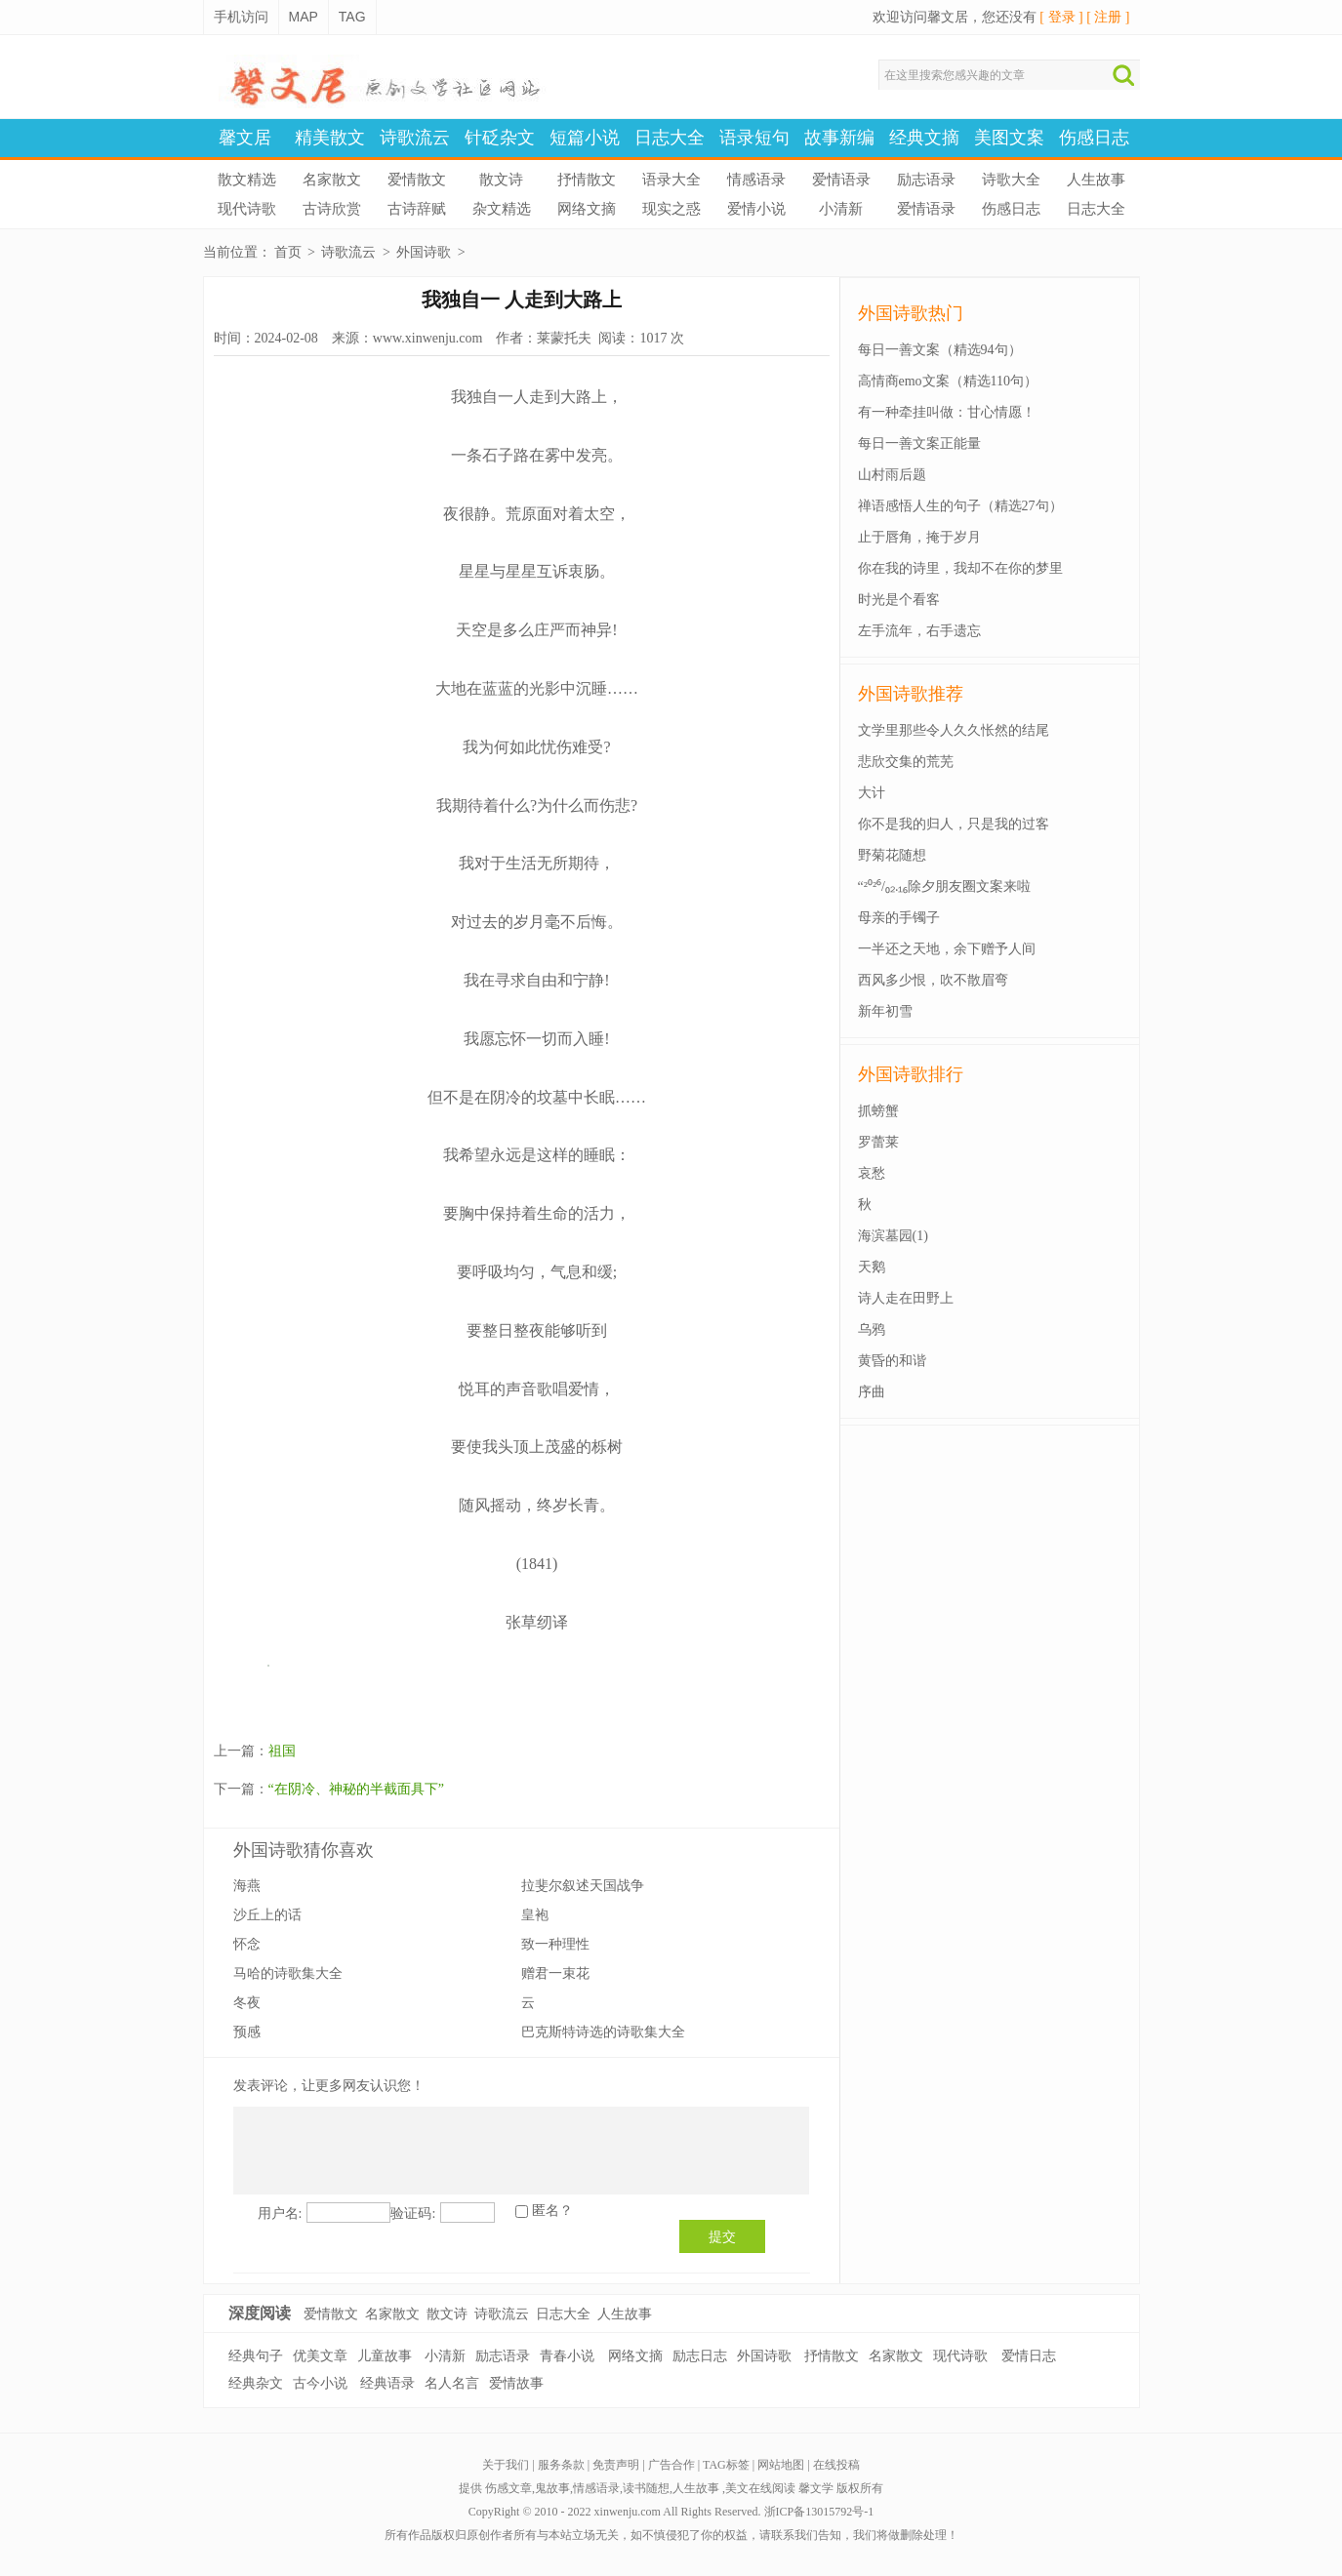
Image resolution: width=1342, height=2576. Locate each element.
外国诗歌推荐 (910, 694)
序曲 (871, 1392)
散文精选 (247, 179)
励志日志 (699, 2356)
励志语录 (926, 179)
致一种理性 (555, 1944)
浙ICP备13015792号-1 (819, 2511)
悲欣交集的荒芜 (906, 761)
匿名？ (552, 2210)
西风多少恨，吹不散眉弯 (933, 980)
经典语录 (387, 2383)
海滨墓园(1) (893, 1235)
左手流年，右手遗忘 (919, 631)
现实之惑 (671, 209)
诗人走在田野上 (906, 1298)
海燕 (247, 1885)
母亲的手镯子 (899, 917)
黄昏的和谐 (892, 1360)
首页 (288, 252)
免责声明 (615, 2465)
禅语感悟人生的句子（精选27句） (960, 506)
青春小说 (567, 2356)
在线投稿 (836, 2465)
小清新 (841, 209)
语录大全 (671, 179)
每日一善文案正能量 (919, 443)
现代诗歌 (247, 209)
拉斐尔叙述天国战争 (582, 1885)
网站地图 (780, 2465)
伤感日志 (1094, 137)
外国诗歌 (423, 252)
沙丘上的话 (267, 1915)
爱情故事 (516, 2383)
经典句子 (255, 2356)
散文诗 (501, 179)
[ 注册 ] (1107, 17)
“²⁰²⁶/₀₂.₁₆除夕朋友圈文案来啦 (945, 886)
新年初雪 (885, 1011)
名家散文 (332, 179)
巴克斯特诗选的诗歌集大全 (603, 2032)
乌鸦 (871, 1329)
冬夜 (247, 2002)
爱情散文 (416, 179)
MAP (303, 16)
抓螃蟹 (878, 1111)
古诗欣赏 (332, 209)
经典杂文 (255, 2383)
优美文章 (320, 2356)
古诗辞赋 (416, 209)
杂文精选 (501, 209)
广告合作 (671, 2465)
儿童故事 (384, 2356)
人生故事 (1096, 179)
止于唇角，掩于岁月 (919, 537)
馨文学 (816, 2488)
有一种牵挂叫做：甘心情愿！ (947, 412)
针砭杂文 (500, 137)
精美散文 (330, 137)
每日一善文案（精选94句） (940, 349)
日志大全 (669, 137)
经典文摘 (924, 137)
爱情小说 (756, 209)
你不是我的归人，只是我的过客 (953, 824)
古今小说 (320, 2383)
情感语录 (756, 179)
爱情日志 (1028, 2356)
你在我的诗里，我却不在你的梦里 (960, 568)
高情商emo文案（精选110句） (948, 381)
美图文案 (1009, 137)
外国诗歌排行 (910, 1074)
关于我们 (505, 2465)
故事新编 (839, 137)
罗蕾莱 (878, 1142)
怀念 (247, 1944)
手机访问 (241, 16)
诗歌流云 (415, 137)
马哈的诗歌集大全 (288, 1973)
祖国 (282, 1751)
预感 (247, 2032)
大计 (871, 792)
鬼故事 (552, 2488)
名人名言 (452, 2383)
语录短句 (754, 137)
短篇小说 (584, 137)
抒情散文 (586, 179)
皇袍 (535, 1915)
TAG (352, 16)
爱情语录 (841, 179)
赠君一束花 (555, 1973)
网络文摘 (586, 209)
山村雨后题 (892, 474)
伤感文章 (508, 2488)
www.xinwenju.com (428, 338)
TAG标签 (726, 2465)
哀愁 (871, 1173)
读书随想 (646, 2488)
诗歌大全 (1011, 179)
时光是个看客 (899, 599)
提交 (722, 2236)
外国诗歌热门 (910, 313)
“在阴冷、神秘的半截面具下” (356, 1789)
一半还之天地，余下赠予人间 (947, 949)
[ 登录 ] (1060, 17)
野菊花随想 (892, 855)
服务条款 (561, 2465)
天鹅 (871, 1267)
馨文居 (245, 137)
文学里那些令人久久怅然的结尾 (953, 730)
